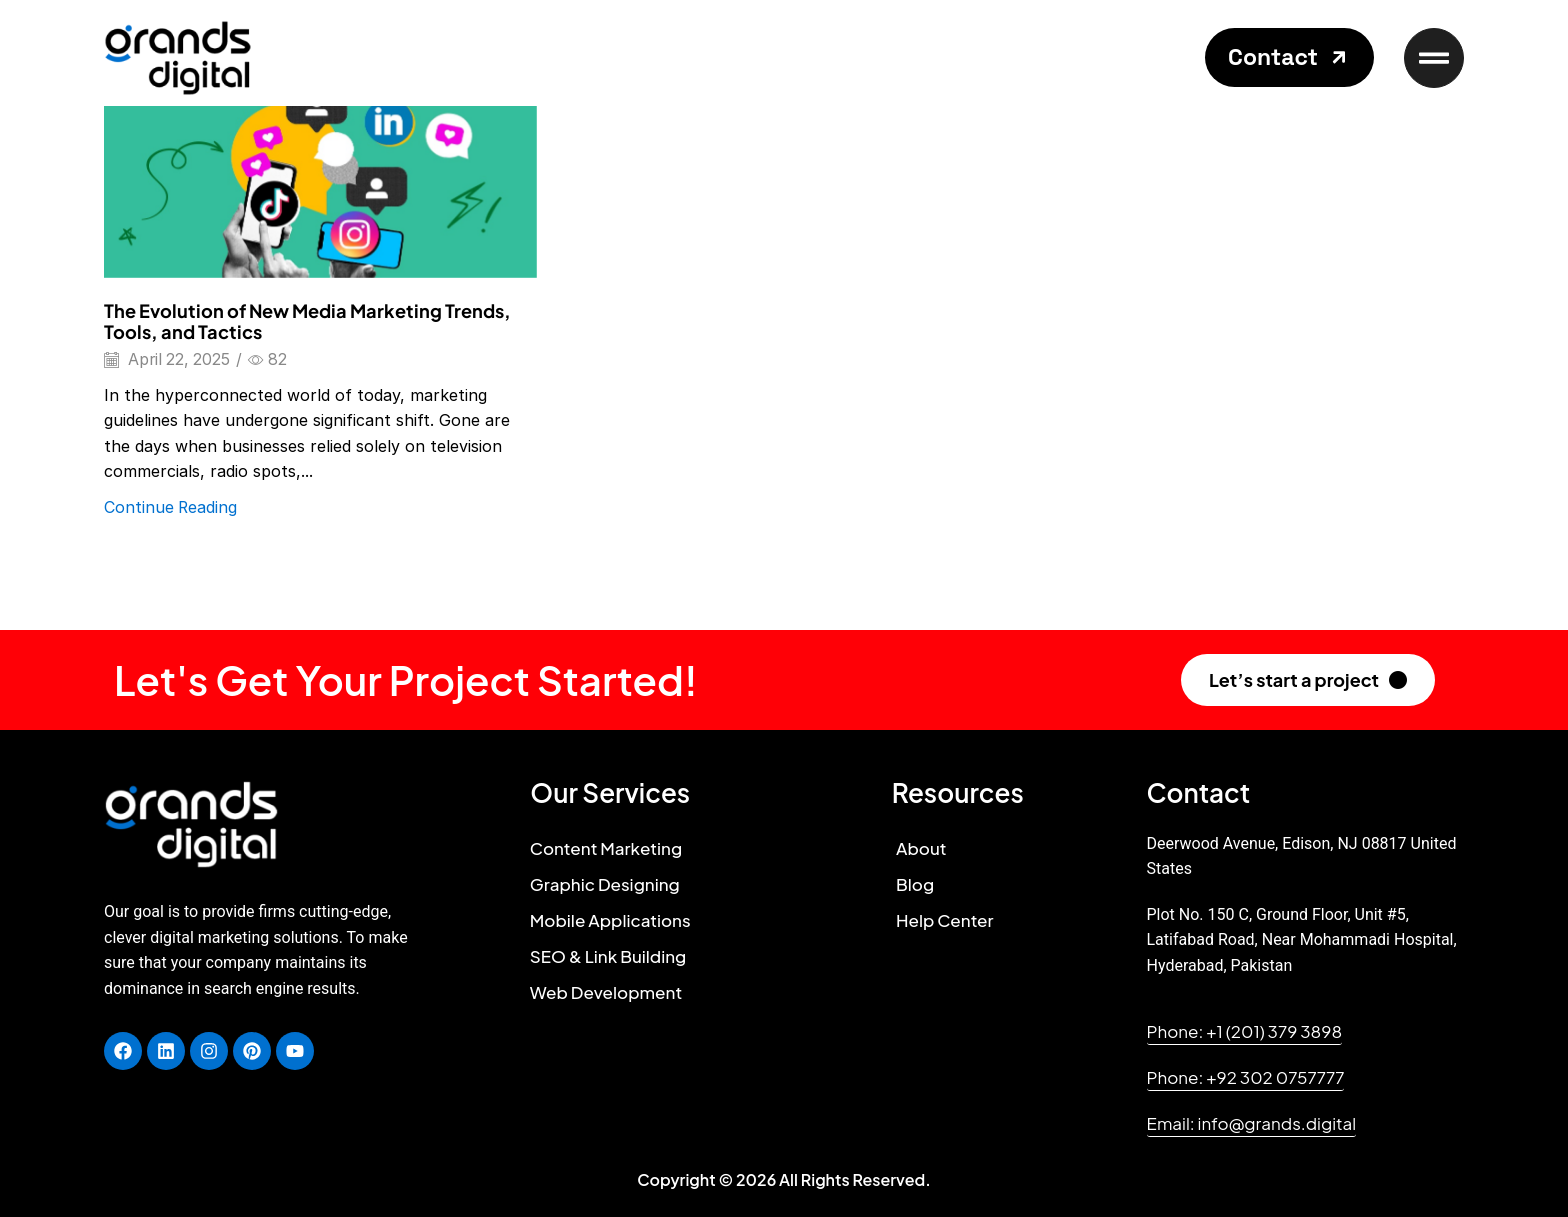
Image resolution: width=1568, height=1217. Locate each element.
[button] (1289, 57)
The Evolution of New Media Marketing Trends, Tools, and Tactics (307, 321)
